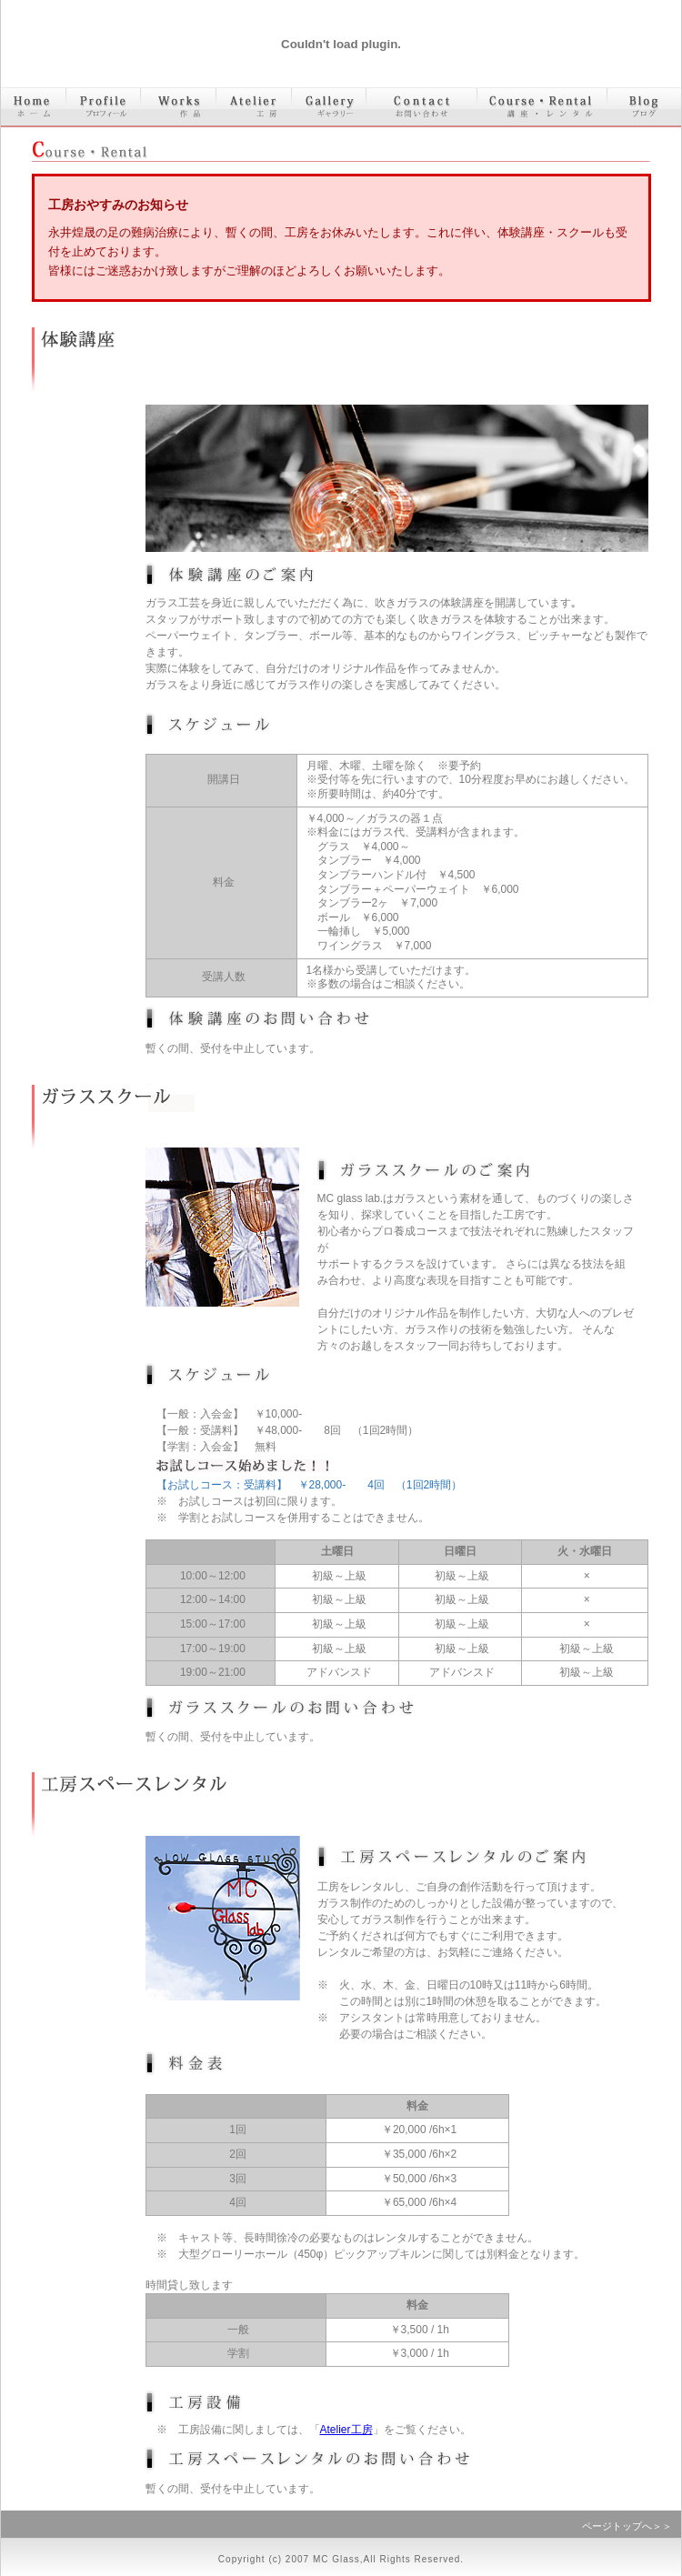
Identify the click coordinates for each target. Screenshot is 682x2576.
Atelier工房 (346, 2429)
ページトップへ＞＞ (627, 2526)
